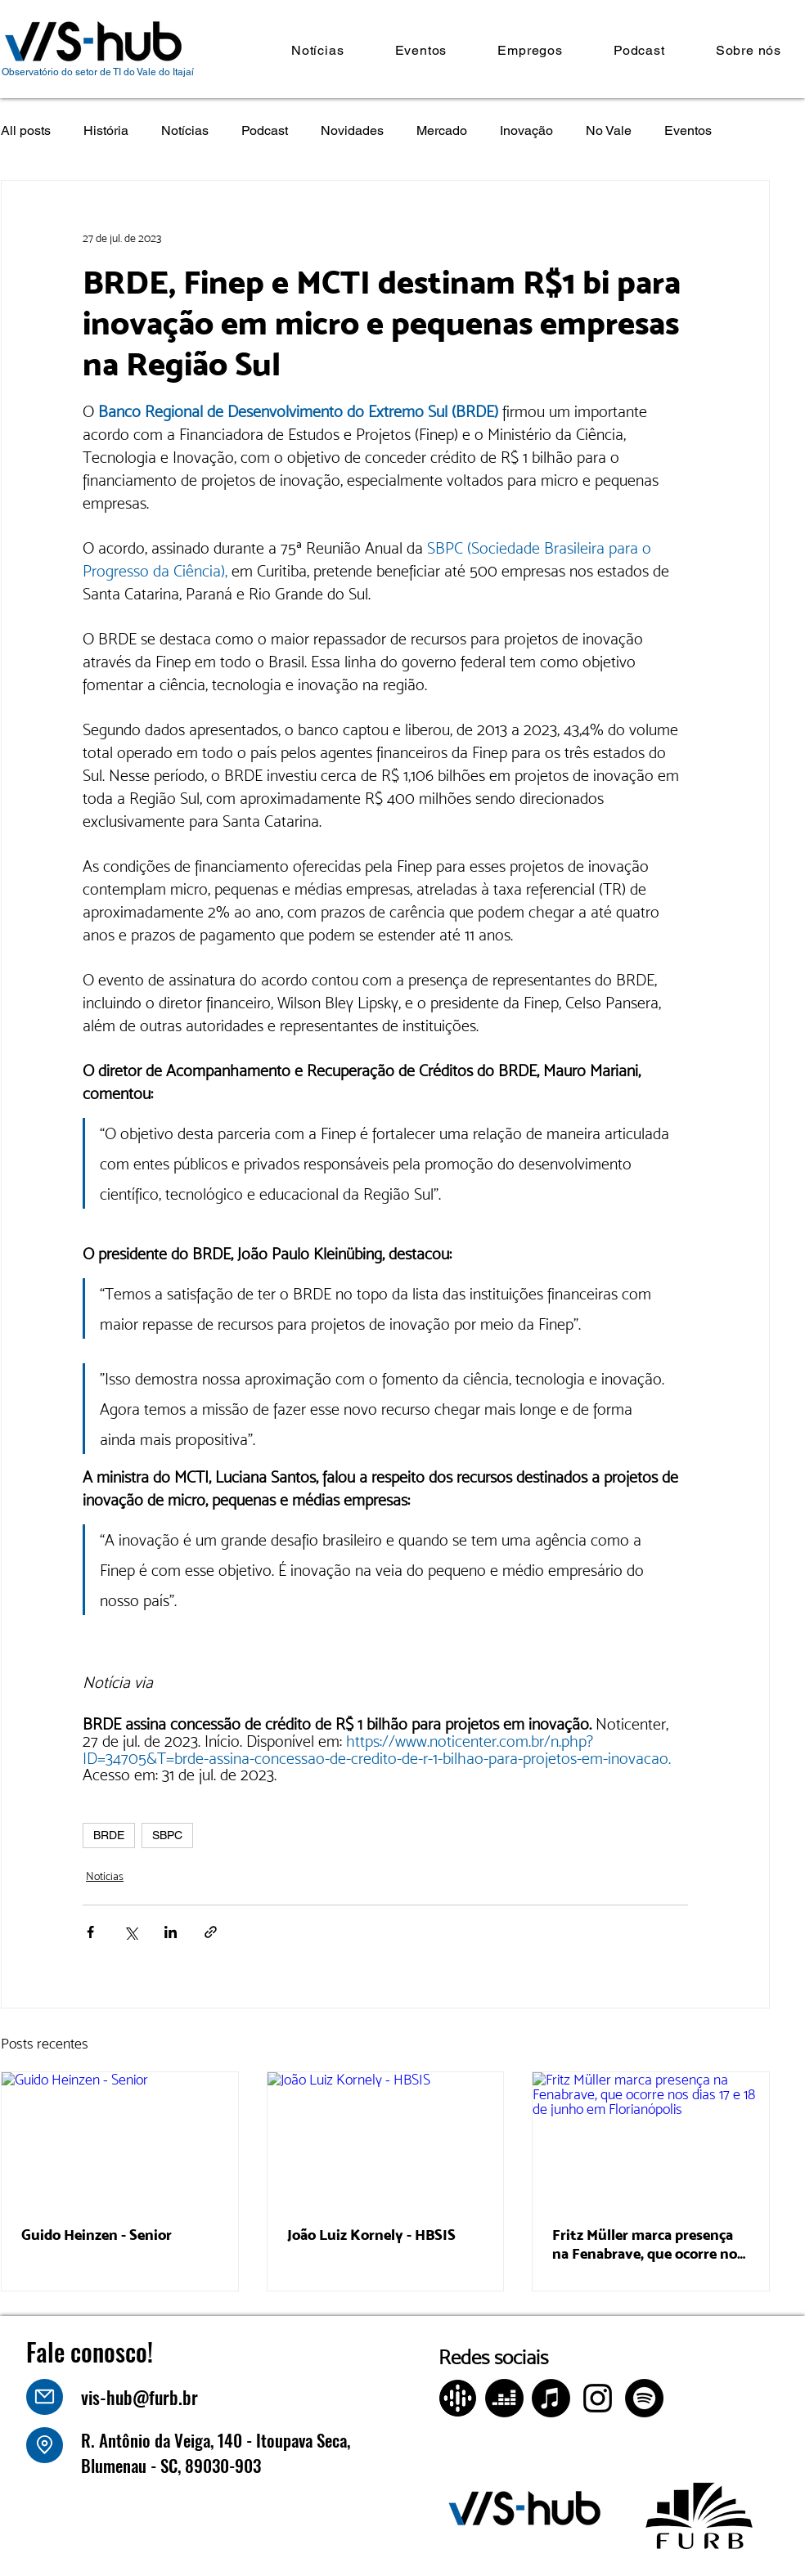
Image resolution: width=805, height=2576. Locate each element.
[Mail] (44, 2397)
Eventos (688, 130)
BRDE (108, 1835)
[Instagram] (597, 2398)
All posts (26, 130)
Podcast (264, 130)
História (105, 130)
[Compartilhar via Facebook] (90, 1932)
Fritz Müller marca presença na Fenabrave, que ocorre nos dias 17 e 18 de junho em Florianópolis (648, 2244)
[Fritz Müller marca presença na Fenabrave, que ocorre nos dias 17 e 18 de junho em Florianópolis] (651, 2138)
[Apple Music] (551, 2398)
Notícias (185, 130)
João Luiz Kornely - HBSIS (371, 2234)
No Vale (609, 130)
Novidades (352, 130)
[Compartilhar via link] (210, 1932)
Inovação (526, 130)
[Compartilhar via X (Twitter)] (130, 1932)
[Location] (44, 2445)
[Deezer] (504, 2398)
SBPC (167, 1835)
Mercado (441, 130)
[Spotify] (644, 2398)
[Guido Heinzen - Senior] (120, 2138)
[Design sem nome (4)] (457, 2398)
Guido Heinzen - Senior (96, 2234)
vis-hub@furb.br (139, 2397)
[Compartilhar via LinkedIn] (170, 1932)
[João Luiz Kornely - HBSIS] (386, 2138)
